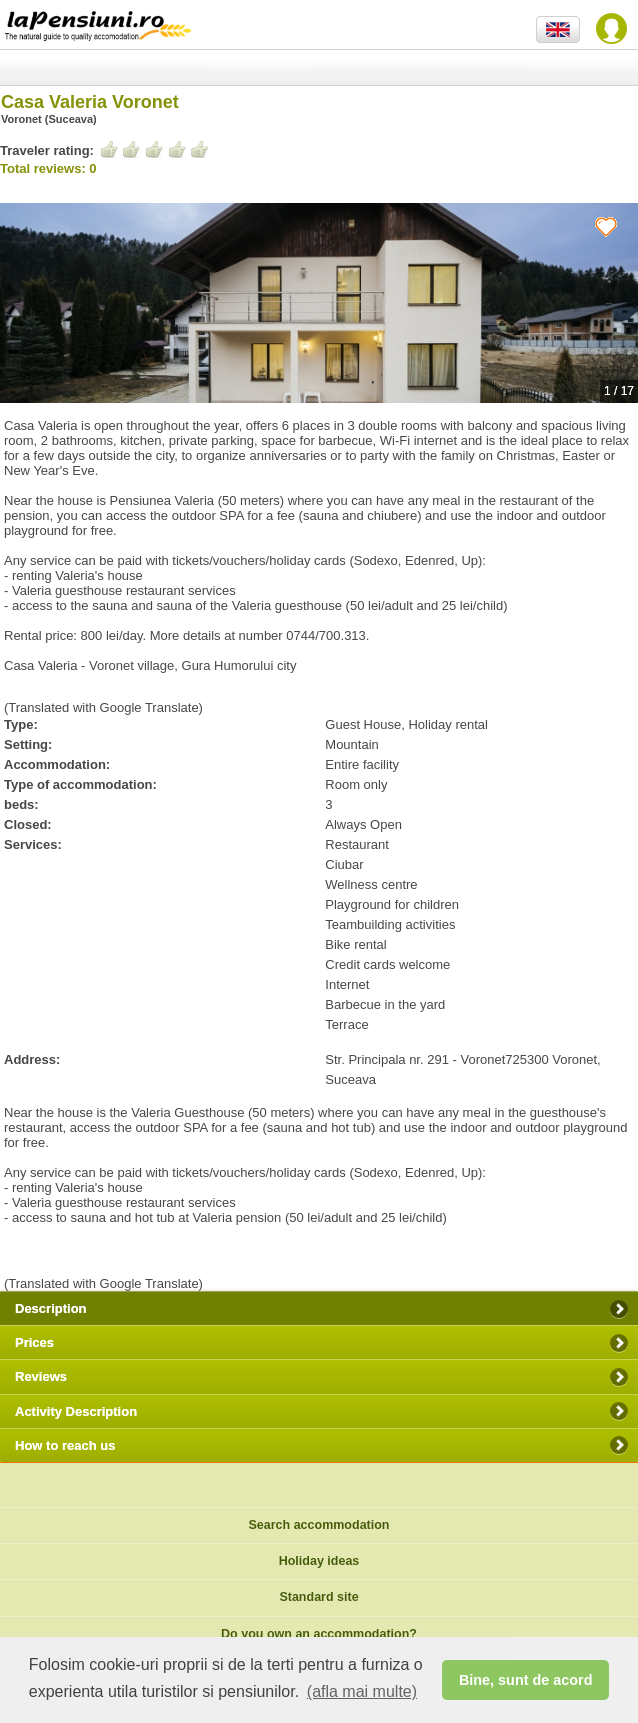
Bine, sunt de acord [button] (526, 1680)
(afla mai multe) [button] (362, 1691)
